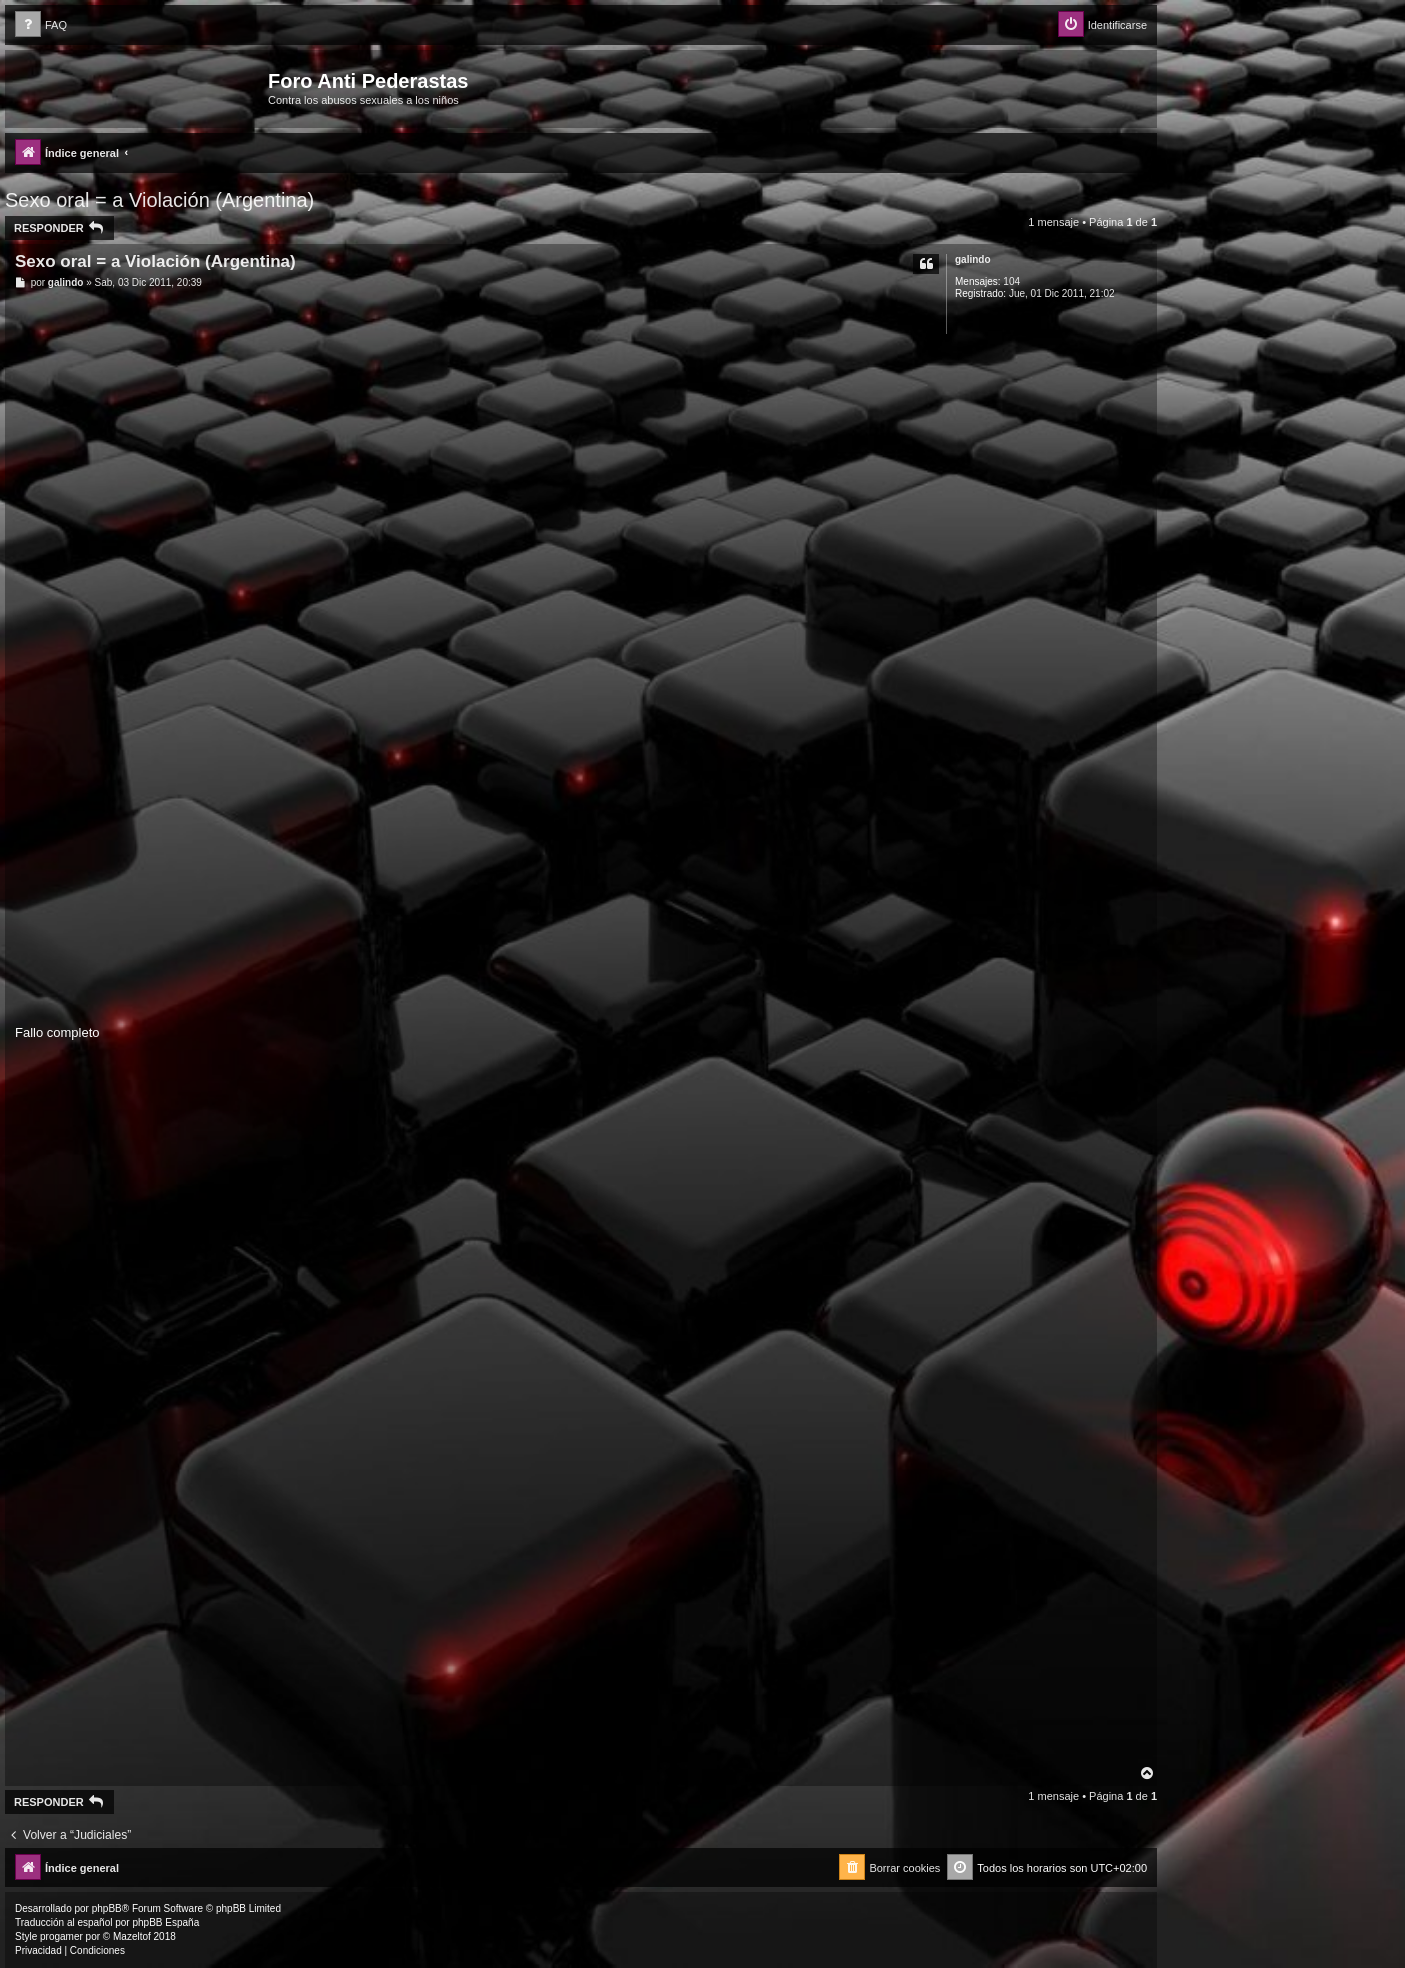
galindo (973, 259)
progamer (61, 1936)
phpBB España (165, 1922)
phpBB (107, 1908)
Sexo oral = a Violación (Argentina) (159, 200)
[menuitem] (41, 25)
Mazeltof (132, 1936)
